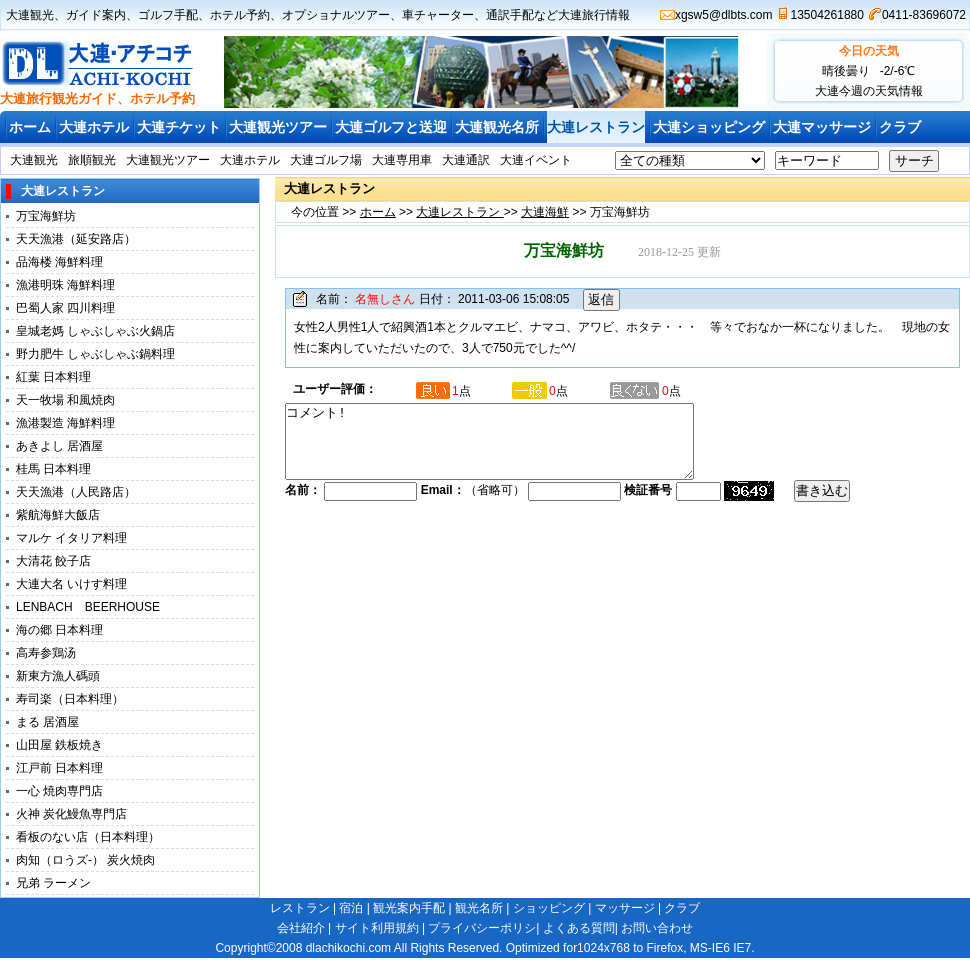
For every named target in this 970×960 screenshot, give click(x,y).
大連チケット (179, 127)
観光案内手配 (409, 908)
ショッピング (549, 908)
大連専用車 (402, 160)
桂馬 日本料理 (53, 469)
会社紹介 (301, 928)
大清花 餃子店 (53, 561)
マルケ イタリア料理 (71, 538)
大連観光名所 (497, 127)
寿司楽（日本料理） (70, 699)
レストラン (300, 908)
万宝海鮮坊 (46, 216)
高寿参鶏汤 (46, 653)
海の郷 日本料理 (59, 630)
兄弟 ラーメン (53, 883)
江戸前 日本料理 (59, 768)
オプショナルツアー (336, 15)
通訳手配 (510, 15)
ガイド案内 (96, 15)
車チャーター (438, 15)
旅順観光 (92, 160)
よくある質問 (579, 928)
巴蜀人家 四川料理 (65, 308)
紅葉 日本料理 (53, 377)
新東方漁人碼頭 (64, 676)
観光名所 (479, 908)
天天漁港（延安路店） (76, 239)
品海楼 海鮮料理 (59, 262)
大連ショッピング (709, 127)
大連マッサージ (822, 127)
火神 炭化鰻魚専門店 (71, 814)
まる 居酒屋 (47, 722)
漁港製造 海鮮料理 (65, 423)
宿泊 (351, 908)
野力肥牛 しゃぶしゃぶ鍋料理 (95, 354)
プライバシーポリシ (482, 928)
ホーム (30, 127)
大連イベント (536, 160)
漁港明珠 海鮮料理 (65, 285)
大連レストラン (596, 127)
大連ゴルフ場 (326, 160)
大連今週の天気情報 (869, 91)
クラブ (900, 127)
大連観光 (30, 15)
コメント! (514, 449)
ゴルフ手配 (168, 15)
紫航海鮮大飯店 (58, 515)
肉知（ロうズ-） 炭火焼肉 (85, 860)
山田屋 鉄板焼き (59, 745)
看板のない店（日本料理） (88, 837)
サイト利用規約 (377, 928)
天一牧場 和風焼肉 (65, 400)
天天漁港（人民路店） (76, 492)
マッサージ (625, 908)
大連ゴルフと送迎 (391, 127)
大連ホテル (94, 127)
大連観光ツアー (278, 127)
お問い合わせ (657, 928)
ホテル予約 (240, 15)
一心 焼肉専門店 (59, 791)
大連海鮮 (545, 212)
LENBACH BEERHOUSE (88, 607)
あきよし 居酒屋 (59, 446)
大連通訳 (466, 160)
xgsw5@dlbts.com (724, 15)
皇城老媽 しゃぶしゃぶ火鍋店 (95, 331)
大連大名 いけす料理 (77, 584)
